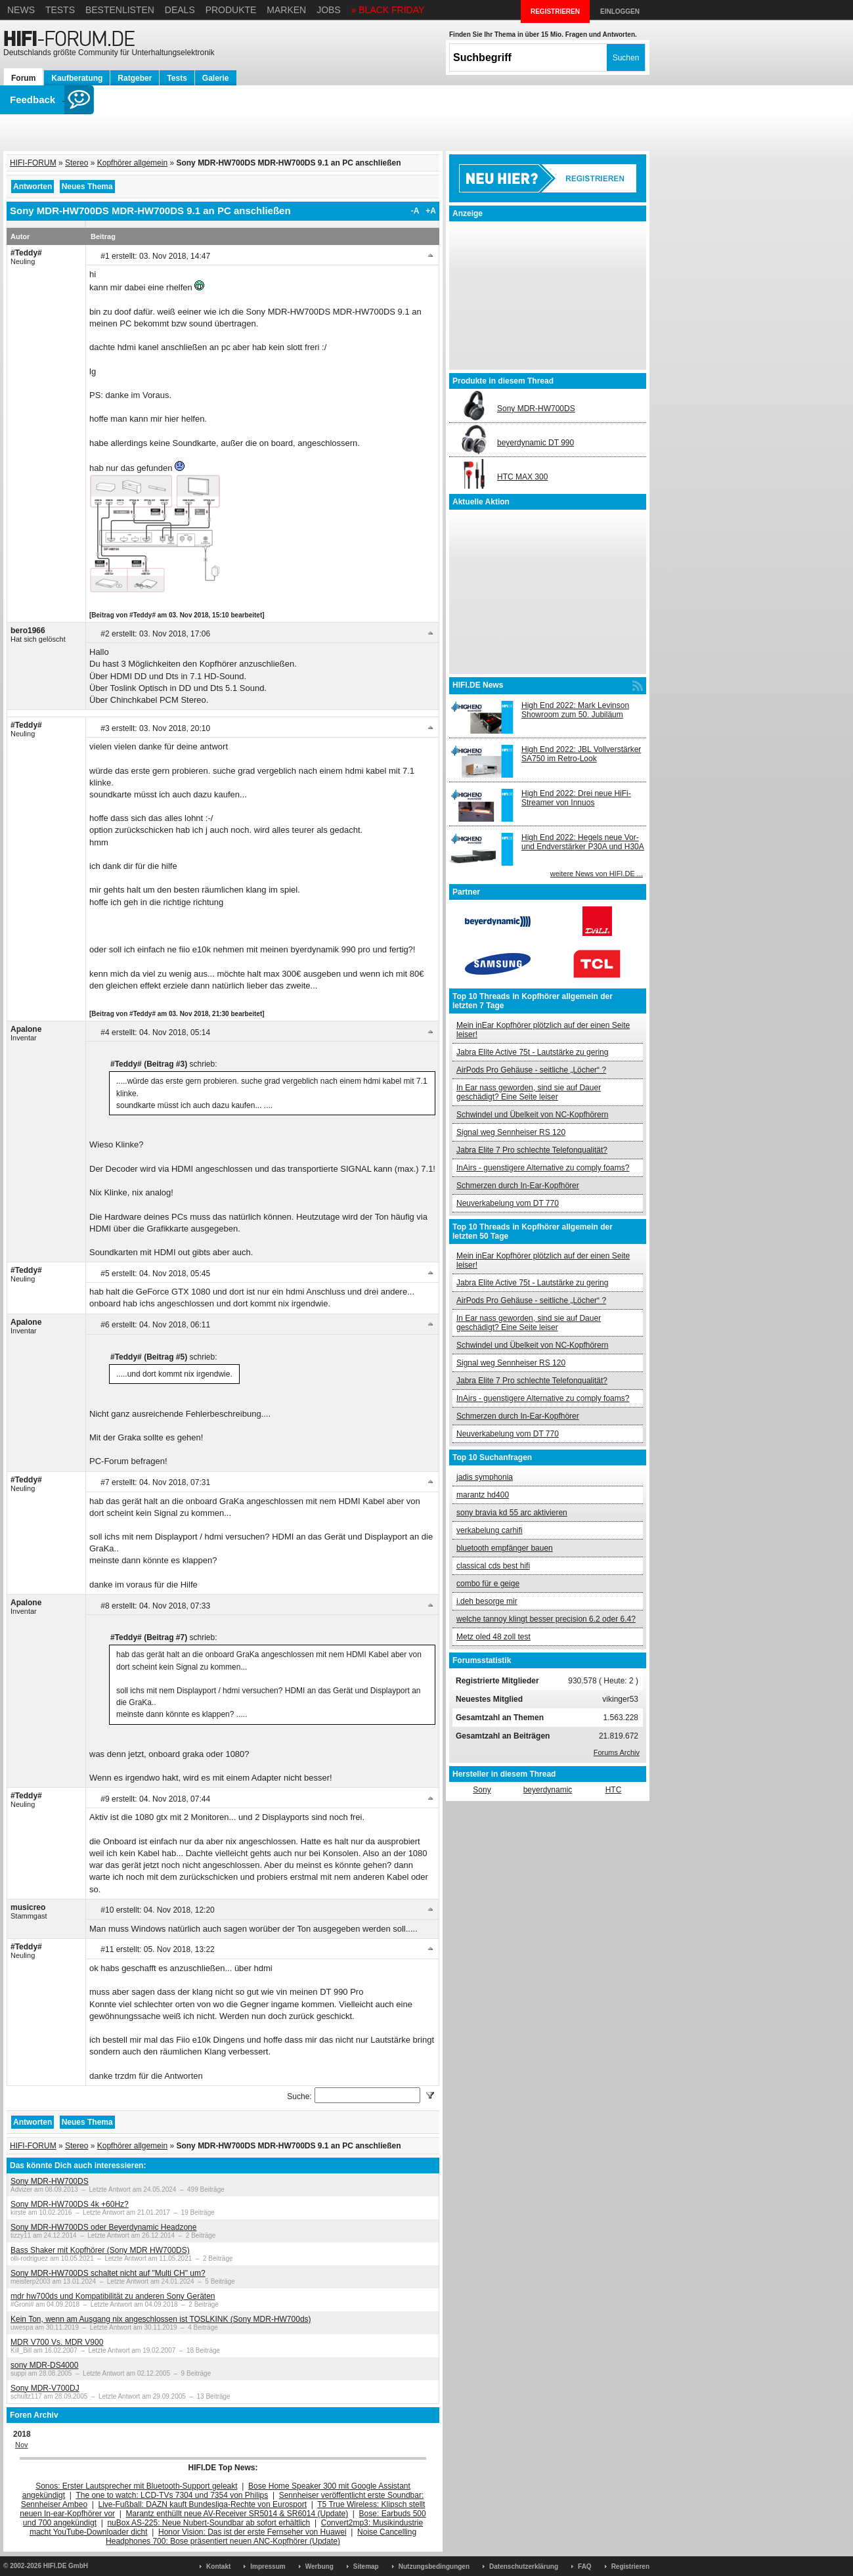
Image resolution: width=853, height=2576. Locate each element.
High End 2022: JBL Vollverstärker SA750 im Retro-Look (581, 754)
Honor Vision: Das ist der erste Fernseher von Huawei (252, 2532)
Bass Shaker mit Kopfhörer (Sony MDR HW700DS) (100, 2250)
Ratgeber (135, 78)
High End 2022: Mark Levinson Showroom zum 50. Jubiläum (575, 710)
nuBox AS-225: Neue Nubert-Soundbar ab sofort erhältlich (208, 2522)
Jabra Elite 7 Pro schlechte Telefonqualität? (531, 1150)
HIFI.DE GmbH (65, 2565)
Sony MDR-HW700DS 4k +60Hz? (70, 2204)
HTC (613, 1789)
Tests (60, 10)
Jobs (329, 10)
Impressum (267, 2566)
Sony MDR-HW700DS (50, 2181)
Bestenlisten (119, 10)
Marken (286, 10)
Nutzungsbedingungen (434, 2566)
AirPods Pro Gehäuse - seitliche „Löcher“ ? (531, 1070)
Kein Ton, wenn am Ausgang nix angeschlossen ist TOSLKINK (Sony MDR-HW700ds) (161, 2319)
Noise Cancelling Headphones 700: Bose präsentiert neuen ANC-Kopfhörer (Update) (261, 2536)
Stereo (76, 162)
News (21, 10)
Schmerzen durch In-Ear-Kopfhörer (517, 1185)
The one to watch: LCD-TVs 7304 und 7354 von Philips (172, 2495)
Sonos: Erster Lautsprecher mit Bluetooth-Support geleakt (136, 2486)
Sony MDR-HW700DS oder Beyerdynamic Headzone (103, 2227)
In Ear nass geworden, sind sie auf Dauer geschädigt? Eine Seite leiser (528, 1092)
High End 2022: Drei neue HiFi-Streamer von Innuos (576, 798)
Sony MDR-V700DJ (45, 2388)
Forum (23, 78)
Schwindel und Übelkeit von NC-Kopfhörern (532, 1114)
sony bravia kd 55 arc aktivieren (511, 1512)
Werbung (319, 2566)
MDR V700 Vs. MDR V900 (57, 2342)
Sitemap (366, 2566)
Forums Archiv (617, 1752)
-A (415, 210)
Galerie (215, 78)
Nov (21, 2445)
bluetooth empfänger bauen (504, 1548)
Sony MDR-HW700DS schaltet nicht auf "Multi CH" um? (108, 2273)
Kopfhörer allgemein (132, 162)
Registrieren (630, 2566)
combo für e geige (487, 1583)
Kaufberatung (76, 78)
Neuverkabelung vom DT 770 (507, 1203)
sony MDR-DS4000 (44, 2365)
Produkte (231, 10)
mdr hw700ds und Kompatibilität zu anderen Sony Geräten (113, 2296)
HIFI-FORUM (33, 162)
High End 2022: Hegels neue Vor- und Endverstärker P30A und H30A (582, 842)
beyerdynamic (548, 1789)
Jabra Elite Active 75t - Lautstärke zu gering (532, 1052)
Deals (180, 10)
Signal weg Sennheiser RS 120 (510, 1132)
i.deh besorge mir (486, 1601)
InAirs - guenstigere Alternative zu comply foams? (542, 1167)
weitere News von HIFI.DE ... (596, 873)
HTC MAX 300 (522, 476)
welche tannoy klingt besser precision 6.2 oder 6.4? (546, 1619)
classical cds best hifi (493, 1565)
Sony (482, 1789)
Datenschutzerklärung (523, 2566)
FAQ (585, 2566)
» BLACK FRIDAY (388, 10)
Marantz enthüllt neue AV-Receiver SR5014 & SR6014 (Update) (237, 2513)
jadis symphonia (484, 1477)
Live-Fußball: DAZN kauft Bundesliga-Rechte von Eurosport (202, 2504)
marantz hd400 (482, 1494)
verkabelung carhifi (489, 1530)
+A (431, 210)
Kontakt (218, 2566)
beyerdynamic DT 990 (535, 442)
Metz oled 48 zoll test (493, 1636)
